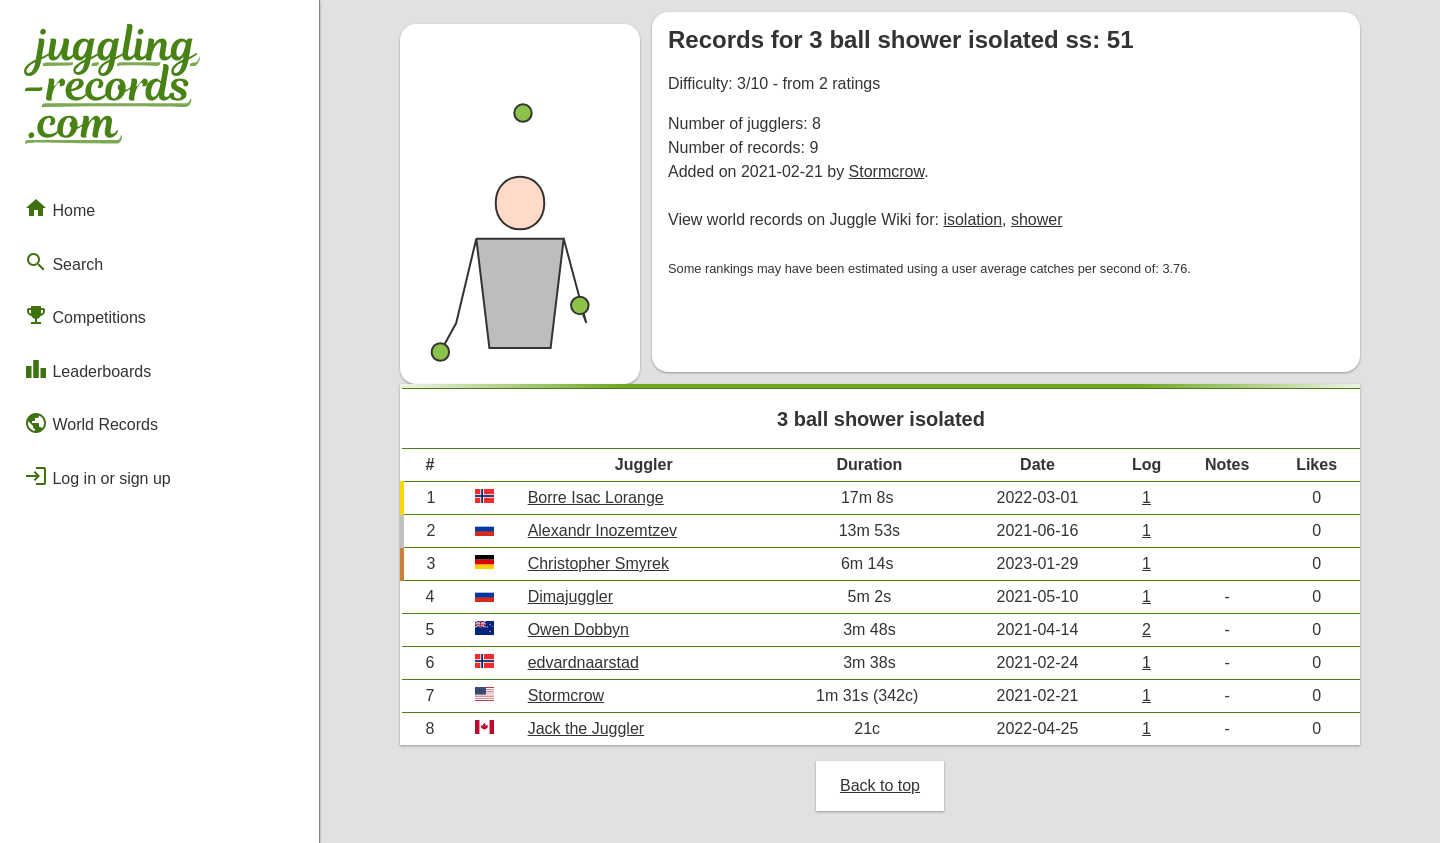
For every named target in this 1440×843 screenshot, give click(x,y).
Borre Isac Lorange (596, 497)
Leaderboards (87, 369)
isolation (972, 219)
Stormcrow (887, 171)
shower (1037, 219)
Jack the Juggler (586, 728)
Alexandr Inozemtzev (602, 530)
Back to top (880, 785)
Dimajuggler (570, 596)
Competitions (85, 315)
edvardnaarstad (583, 662)
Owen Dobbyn (578, 629)
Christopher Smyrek (598, 563)
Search (63, 262)
